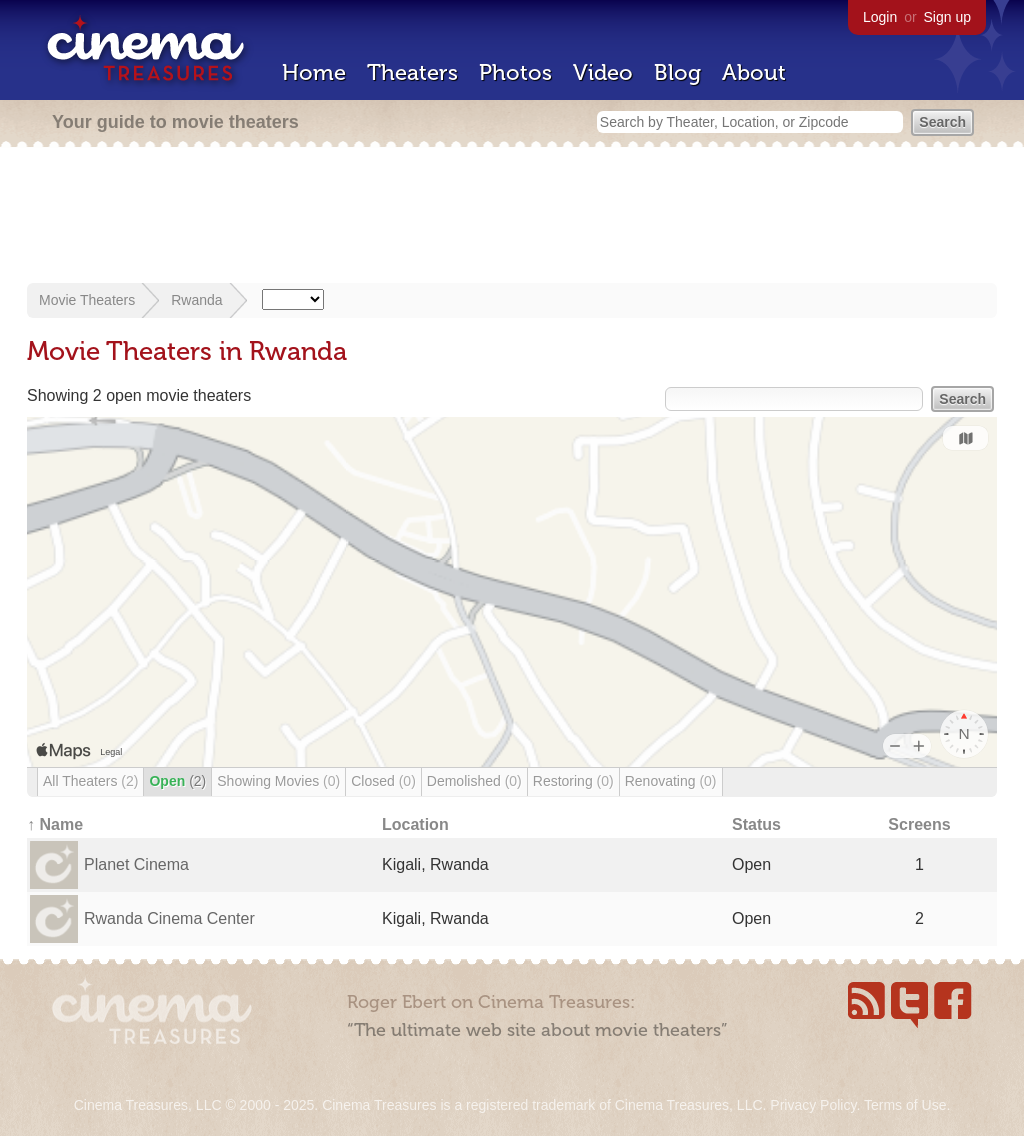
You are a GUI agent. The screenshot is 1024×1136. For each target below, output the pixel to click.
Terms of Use (905, 1105)
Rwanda (196, 300)
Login (880, 17)
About (754, 72)
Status (756, 824)
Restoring (573, 781)
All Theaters (90, 781)
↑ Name (55, 824)
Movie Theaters (87, 300)
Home (314, 72)
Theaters (412, 72)
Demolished (474, 781)
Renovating (671, 781)
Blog (677, 72)
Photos (515, 72)
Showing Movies (278, 781)
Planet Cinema (136, 864)
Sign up (947, 17)
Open (177, 781)
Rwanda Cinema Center (169, 918)
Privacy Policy (813, 1105)
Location (415, 824)
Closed (383, 781)
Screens (919, 824)
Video (603, 72)
